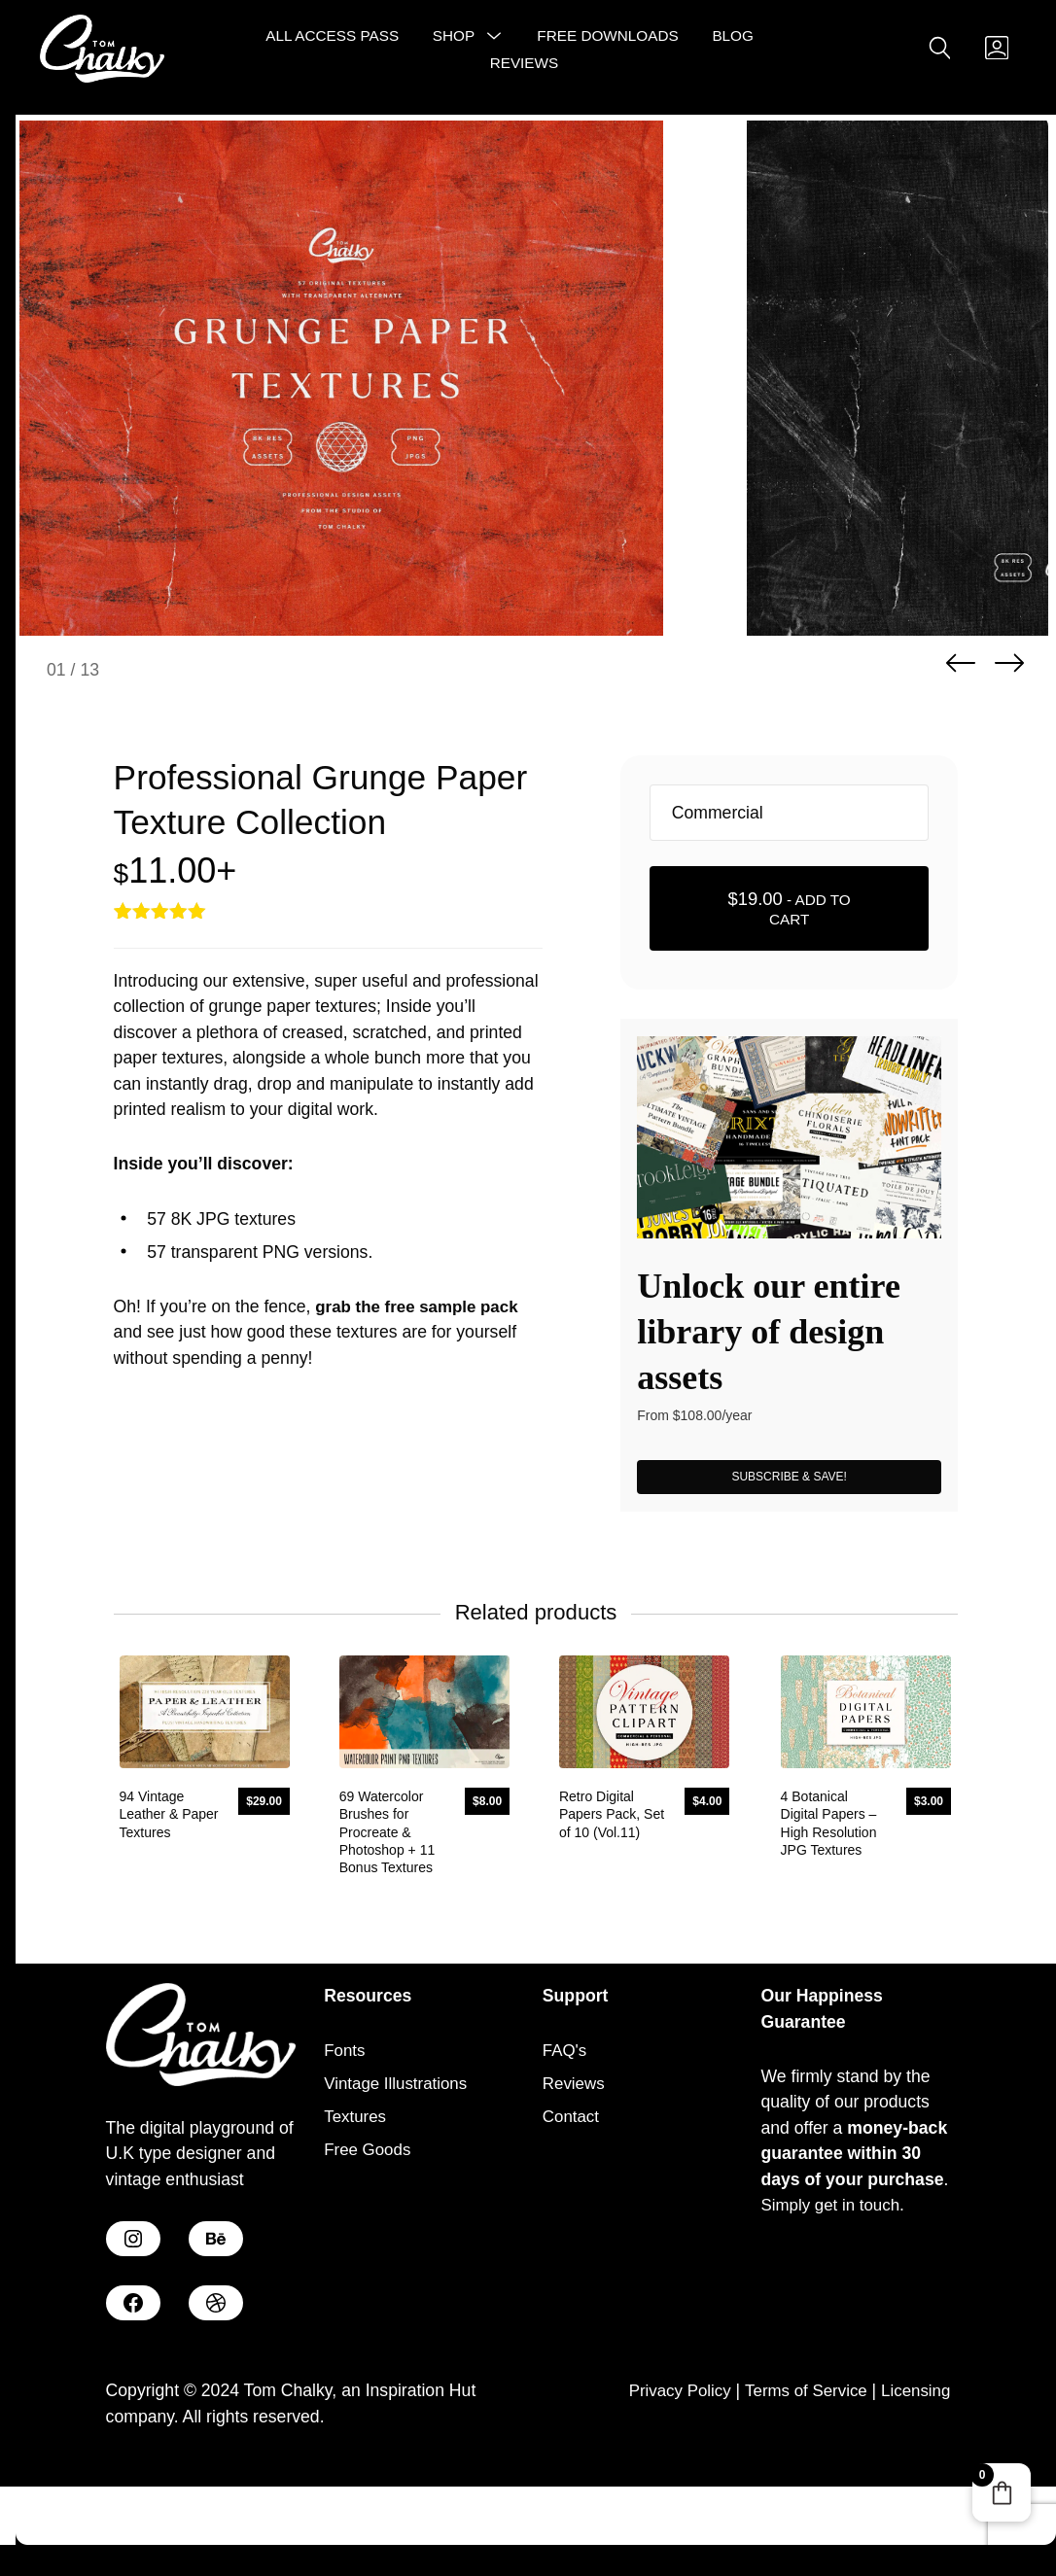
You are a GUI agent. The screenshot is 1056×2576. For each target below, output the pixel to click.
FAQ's (566, 2137)
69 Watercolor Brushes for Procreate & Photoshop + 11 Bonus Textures (381, 1919)
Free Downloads (606, 38)
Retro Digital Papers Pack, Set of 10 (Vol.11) (613, 1901)
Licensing (913, 2479)
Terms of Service (797, 2479)
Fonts (346, 2137)
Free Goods (370, 2238)
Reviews (523, 64)
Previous (960, 739)
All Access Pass (331, 38)
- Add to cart (789, 982)
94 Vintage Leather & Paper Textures (163, 1901)
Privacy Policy (663, 2479)
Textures (357, 2204)
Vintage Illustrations (400, 2171)
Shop (453, 38)
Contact (573, 2204)
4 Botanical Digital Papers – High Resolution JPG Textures (827, 1910)
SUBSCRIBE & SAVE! (788, 1553)
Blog (732, 38)
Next (1009, 739)
